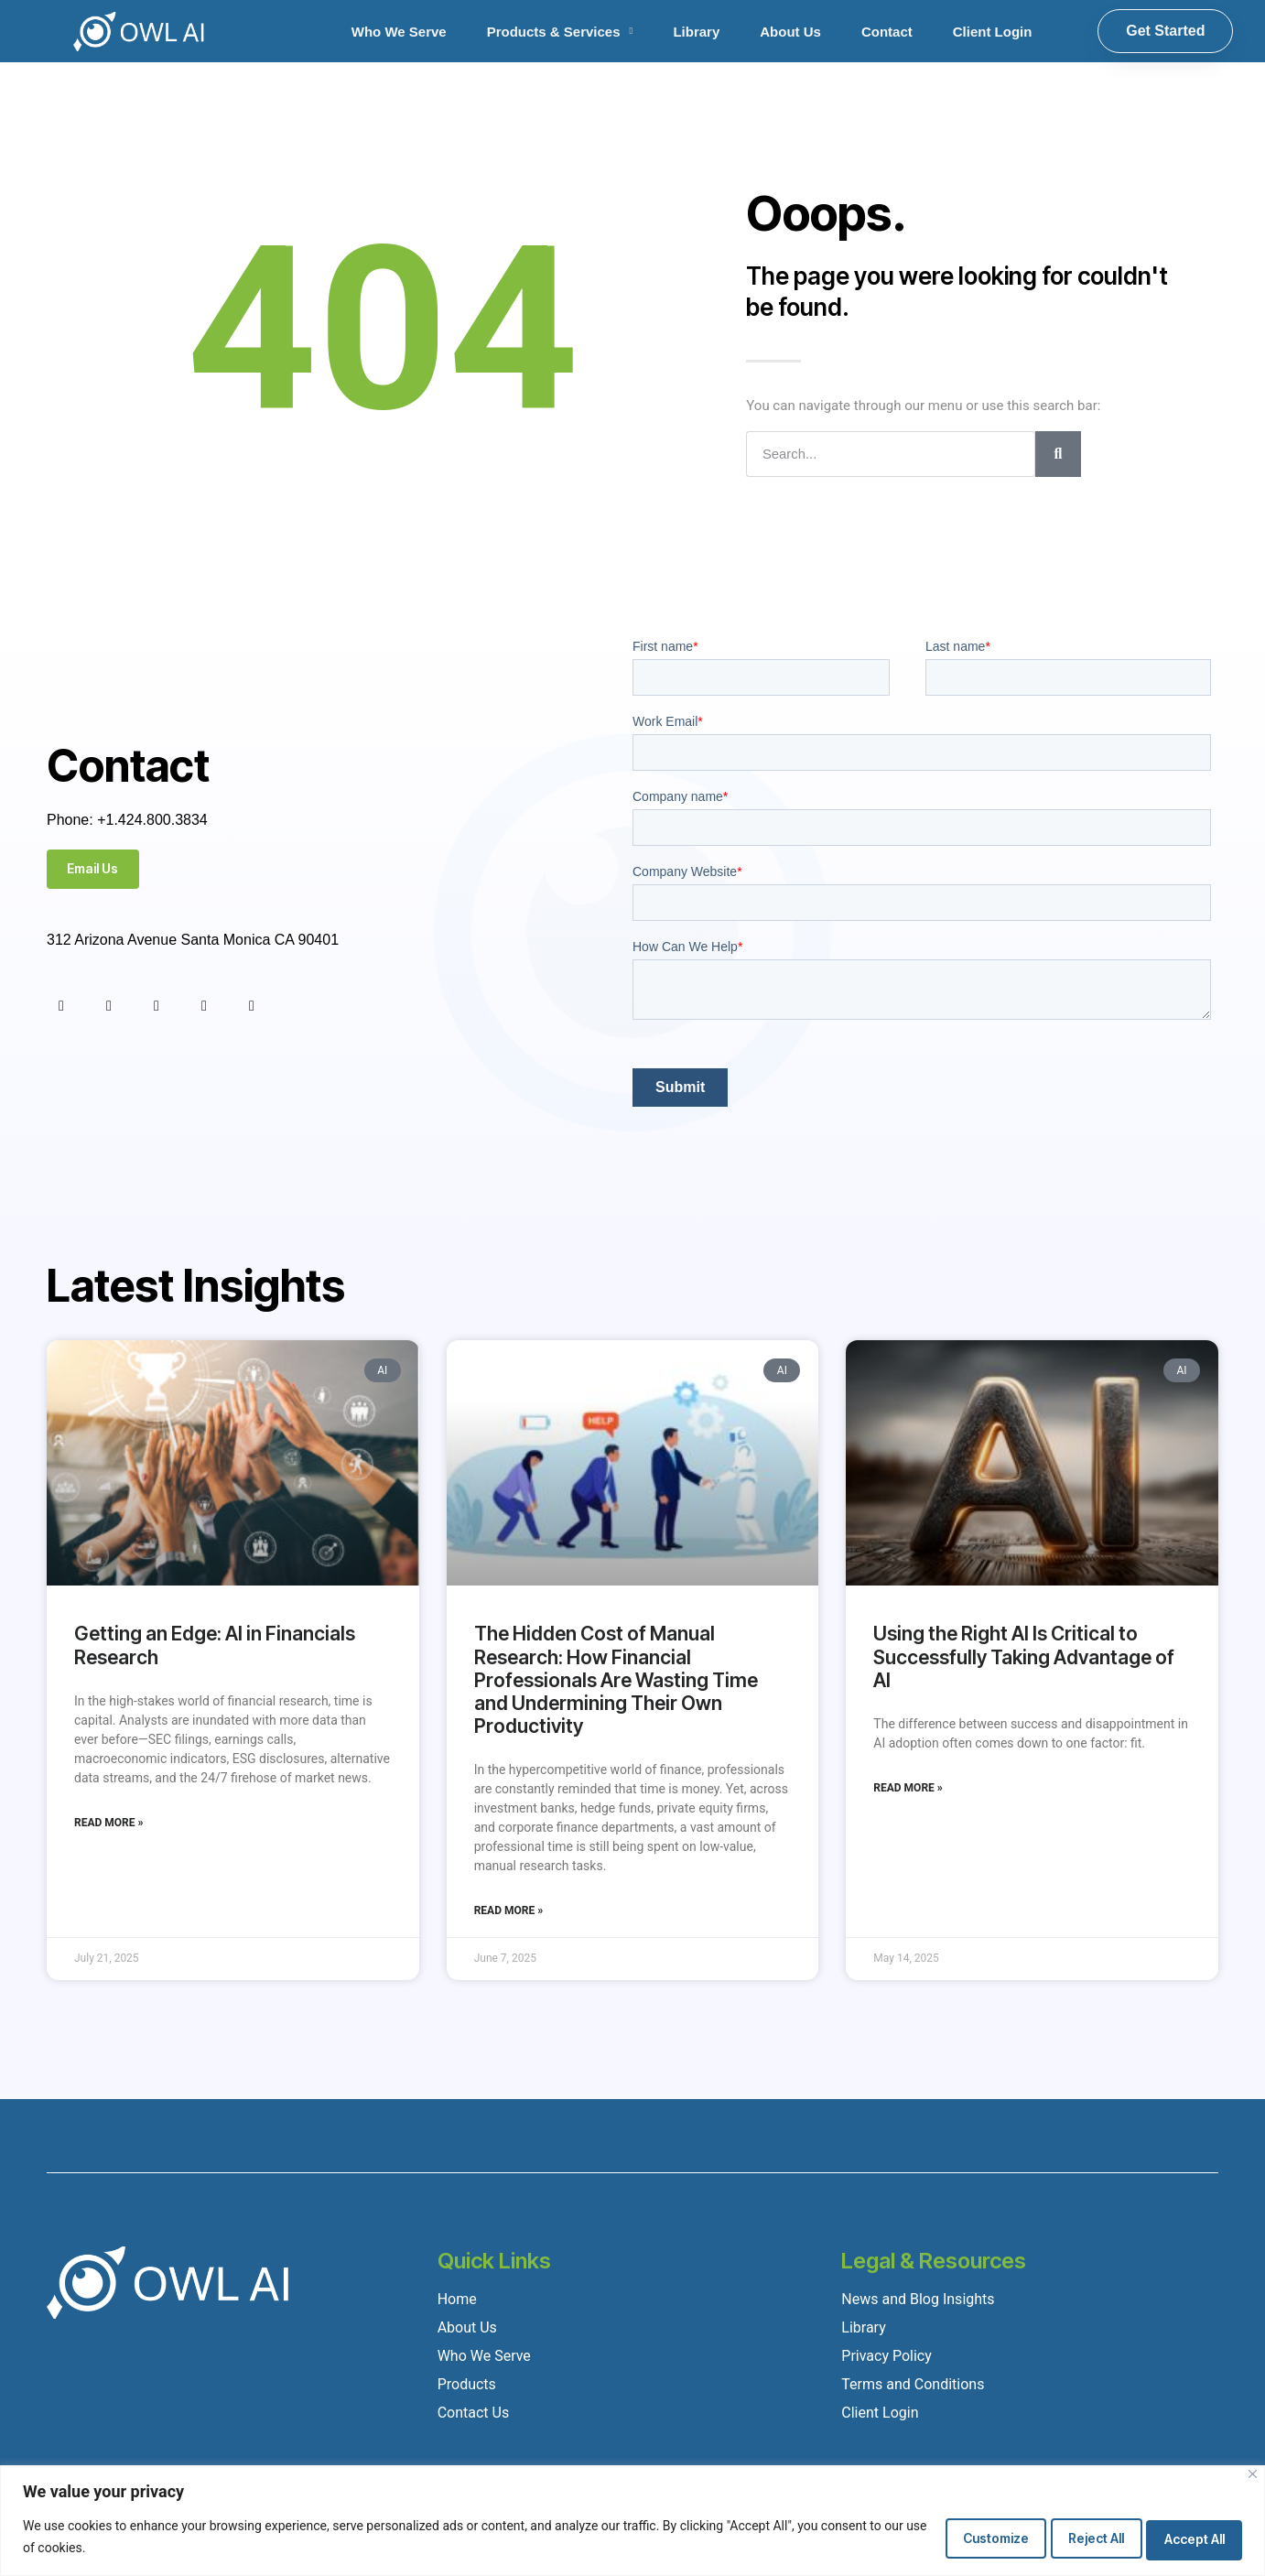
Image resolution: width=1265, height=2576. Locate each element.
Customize (959, 2537)
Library (696, 31)
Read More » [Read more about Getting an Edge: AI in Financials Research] (108, 1822)
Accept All (1188, 2537)
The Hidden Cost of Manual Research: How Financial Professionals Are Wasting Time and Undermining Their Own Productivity (616, 1679)
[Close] (1253, 2475)
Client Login (993, 31)
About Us (790, 31)
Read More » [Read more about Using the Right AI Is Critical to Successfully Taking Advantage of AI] (907, 1787)
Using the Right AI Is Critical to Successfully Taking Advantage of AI (1023, 1656)
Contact (887, 31)
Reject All (1075, 2537)
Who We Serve (399, 31)
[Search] (1058, 454)
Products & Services (560, 31)
